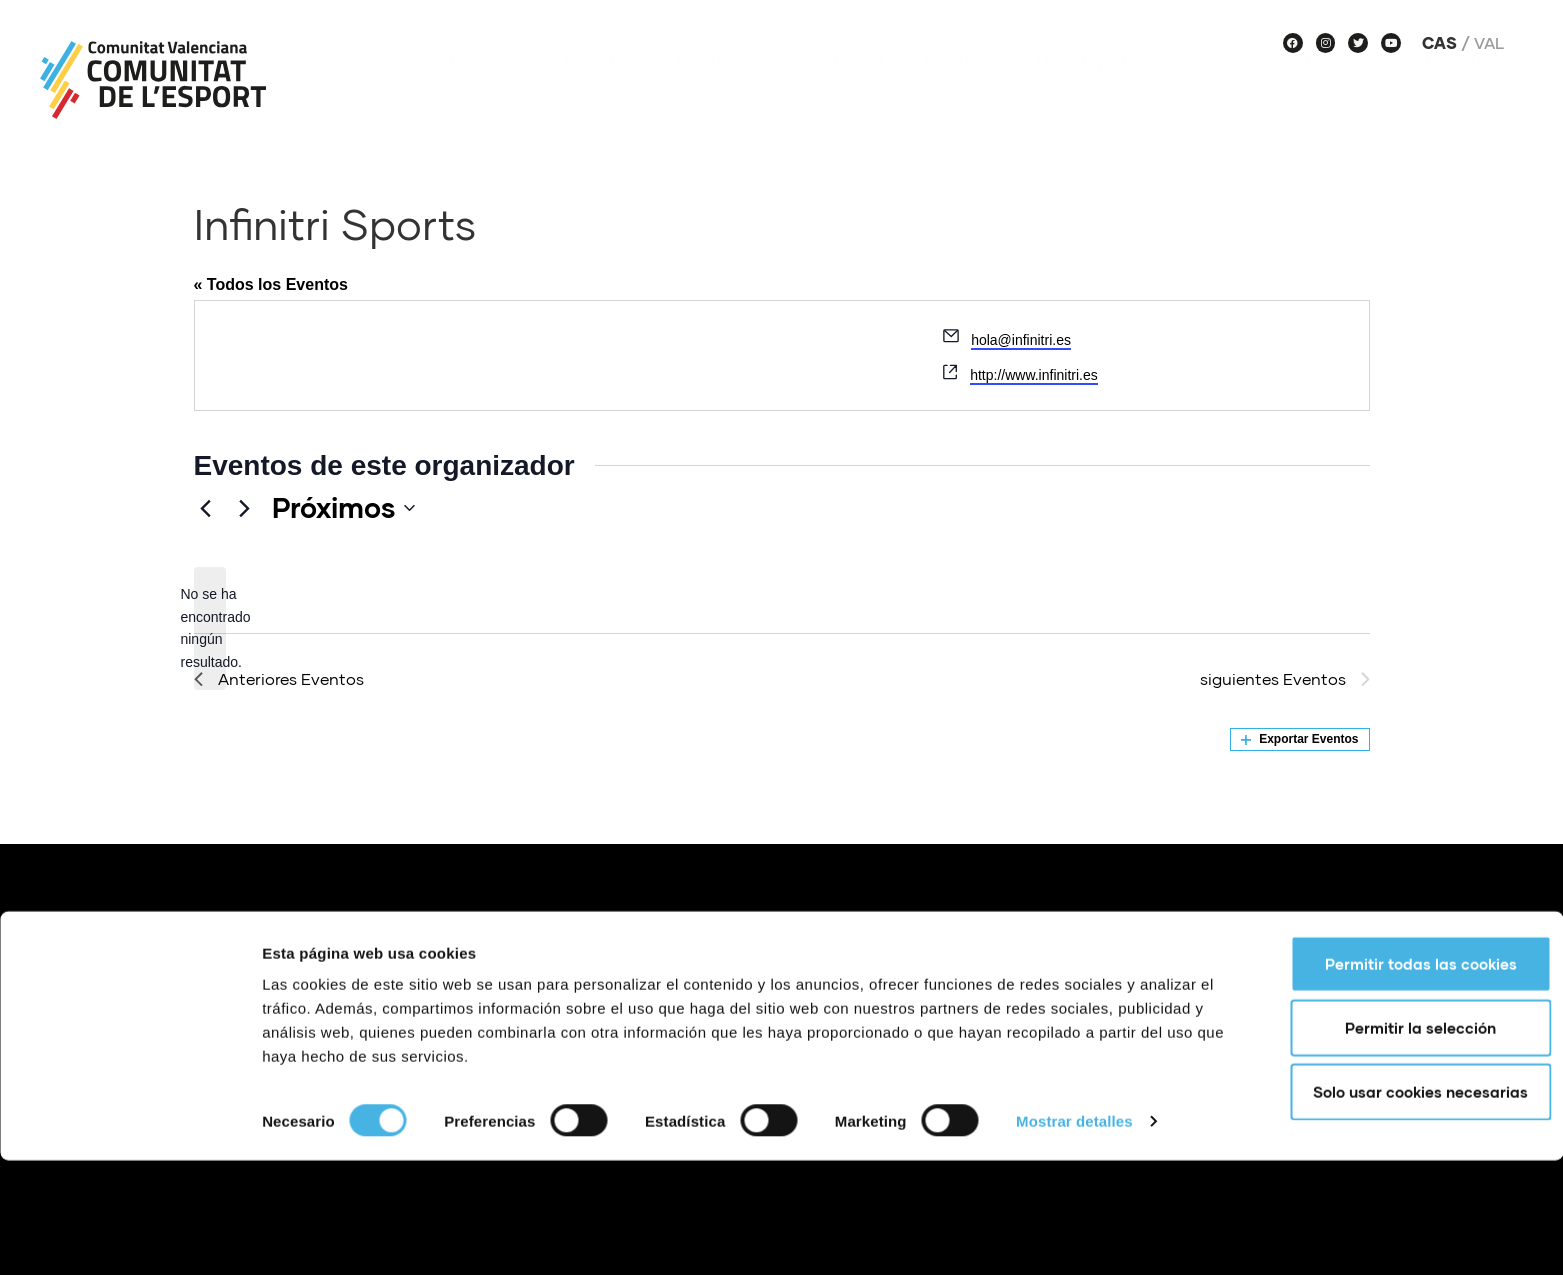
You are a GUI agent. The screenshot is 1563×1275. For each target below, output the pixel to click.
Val (1489, 43)
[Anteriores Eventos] (206, 508)
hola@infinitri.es (1021, 340)
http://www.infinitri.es (1034, 375)
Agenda (849, 89)
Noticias (600, 89)
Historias (1464, 89)
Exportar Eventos (1299, 739)
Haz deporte (1096, 89)
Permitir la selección (1396, 1142)
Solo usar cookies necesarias (1396, 1206)
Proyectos (725, 89)
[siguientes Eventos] (245, 508)
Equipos (960, 89)
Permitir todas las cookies (1396, 1078)
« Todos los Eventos (271, 284)
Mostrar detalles (1074, 1235)
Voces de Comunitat (1290, 89)
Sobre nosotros (458, 89)
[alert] (210, 628)
